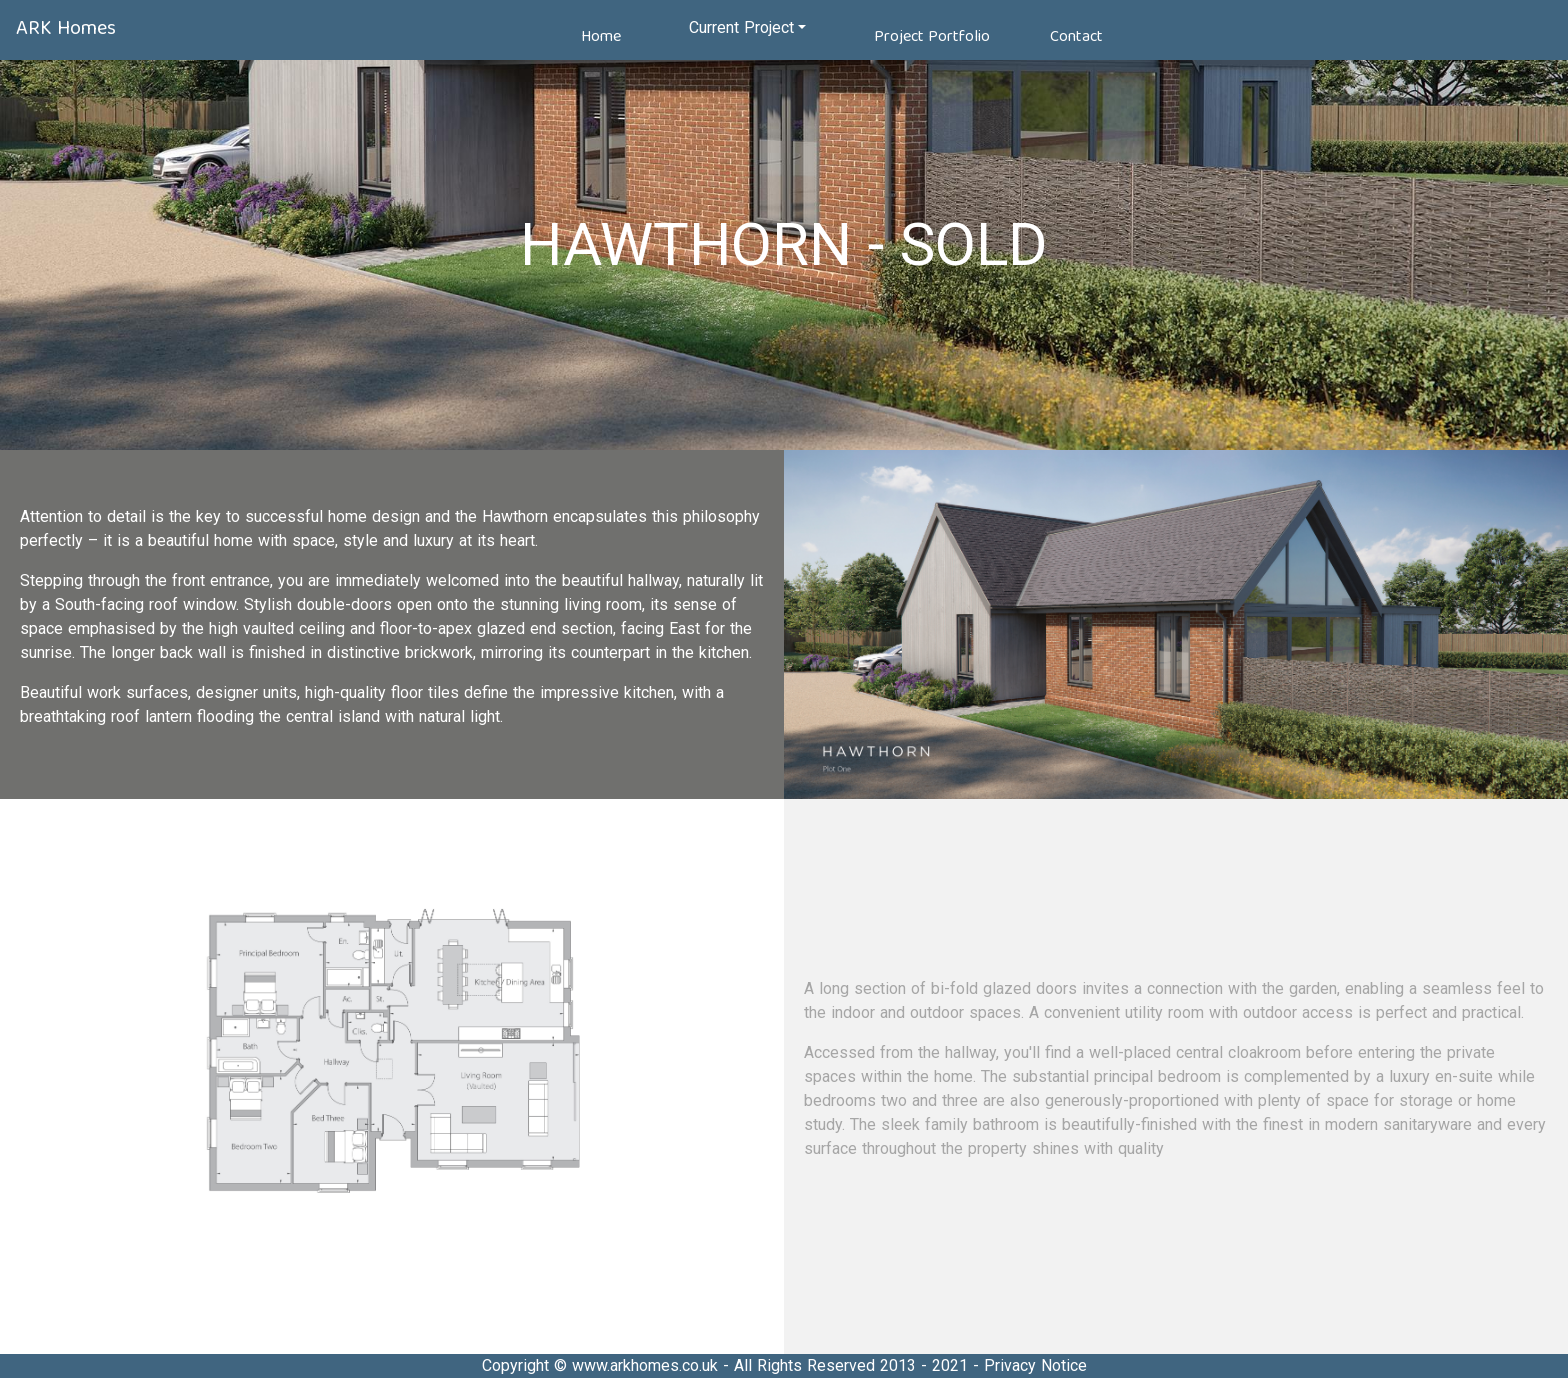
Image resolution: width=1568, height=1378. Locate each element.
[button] (747, 28)
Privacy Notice (1035, 1365)
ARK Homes (66, 28)
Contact (1076, 36)
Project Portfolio (932, 36)
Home (601, 36)
